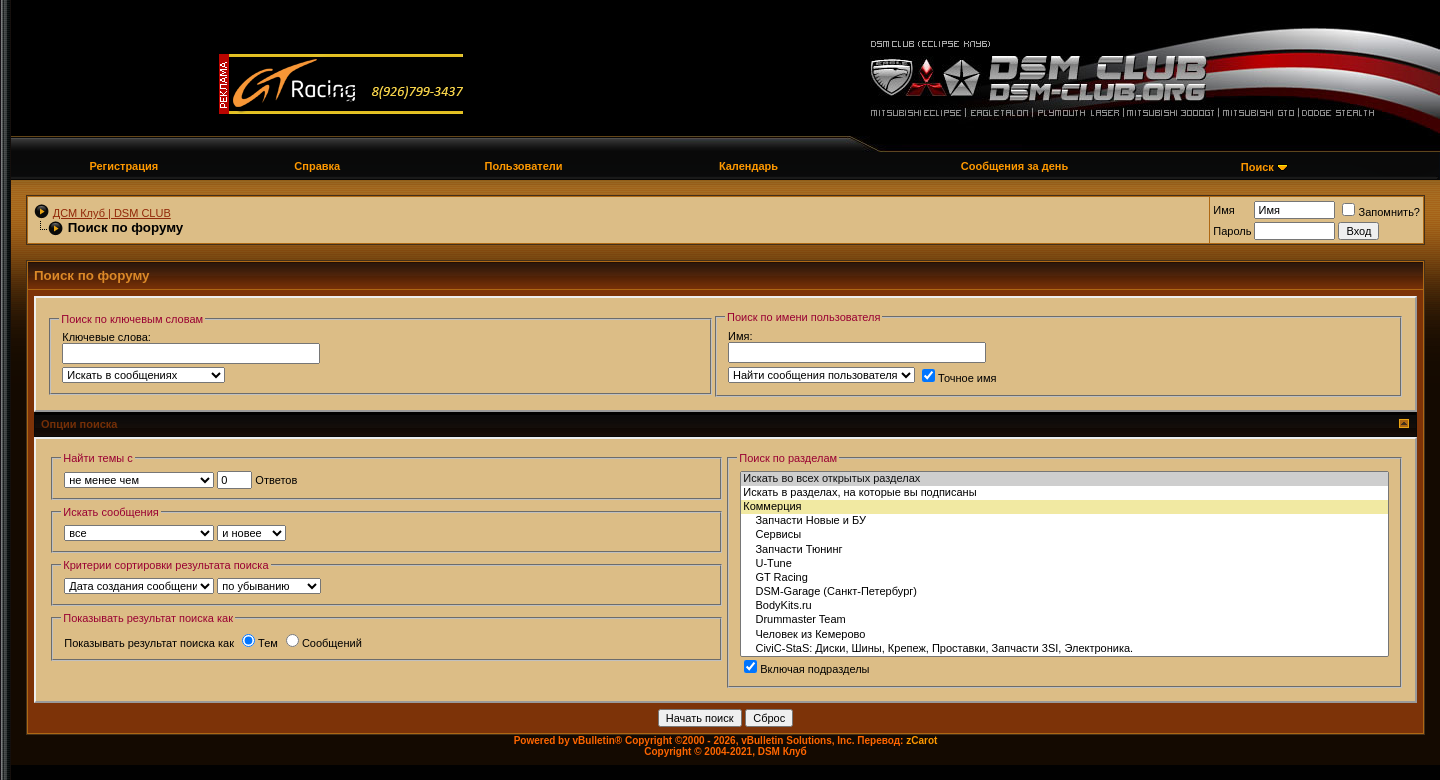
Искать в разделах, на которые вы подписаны (1064, 493)
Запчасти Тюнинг (1064, 550)
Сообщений (324, 643)
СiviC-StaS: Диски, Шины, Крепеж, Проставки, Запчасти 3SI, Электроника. (1064, 649)
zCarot (921, 740)
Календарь (748, 166)
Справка (317, 166)
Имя (1223, 210)
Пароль (1232, 231)
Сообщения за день (1014, 166)
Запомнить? (1381, 212)
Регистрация (123, 166)
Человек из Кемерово (1064, 635)
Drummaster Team (1064, 620)
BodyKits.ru (1064, 606)
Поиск (1257, 167)
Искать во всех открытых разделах (1064, 479)
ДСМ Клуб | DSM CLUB (112, 213)
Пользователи (524, 166)
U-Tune (1064, 564)
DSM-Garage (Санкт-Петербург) (1064, 592)
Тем (260, 643)
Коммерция (1064, 507)
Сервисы (1064, 535)
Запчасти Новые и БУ (1064, 521)
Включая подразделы (806, 669)
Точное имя (959, 378)
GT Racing (1064, 578)
